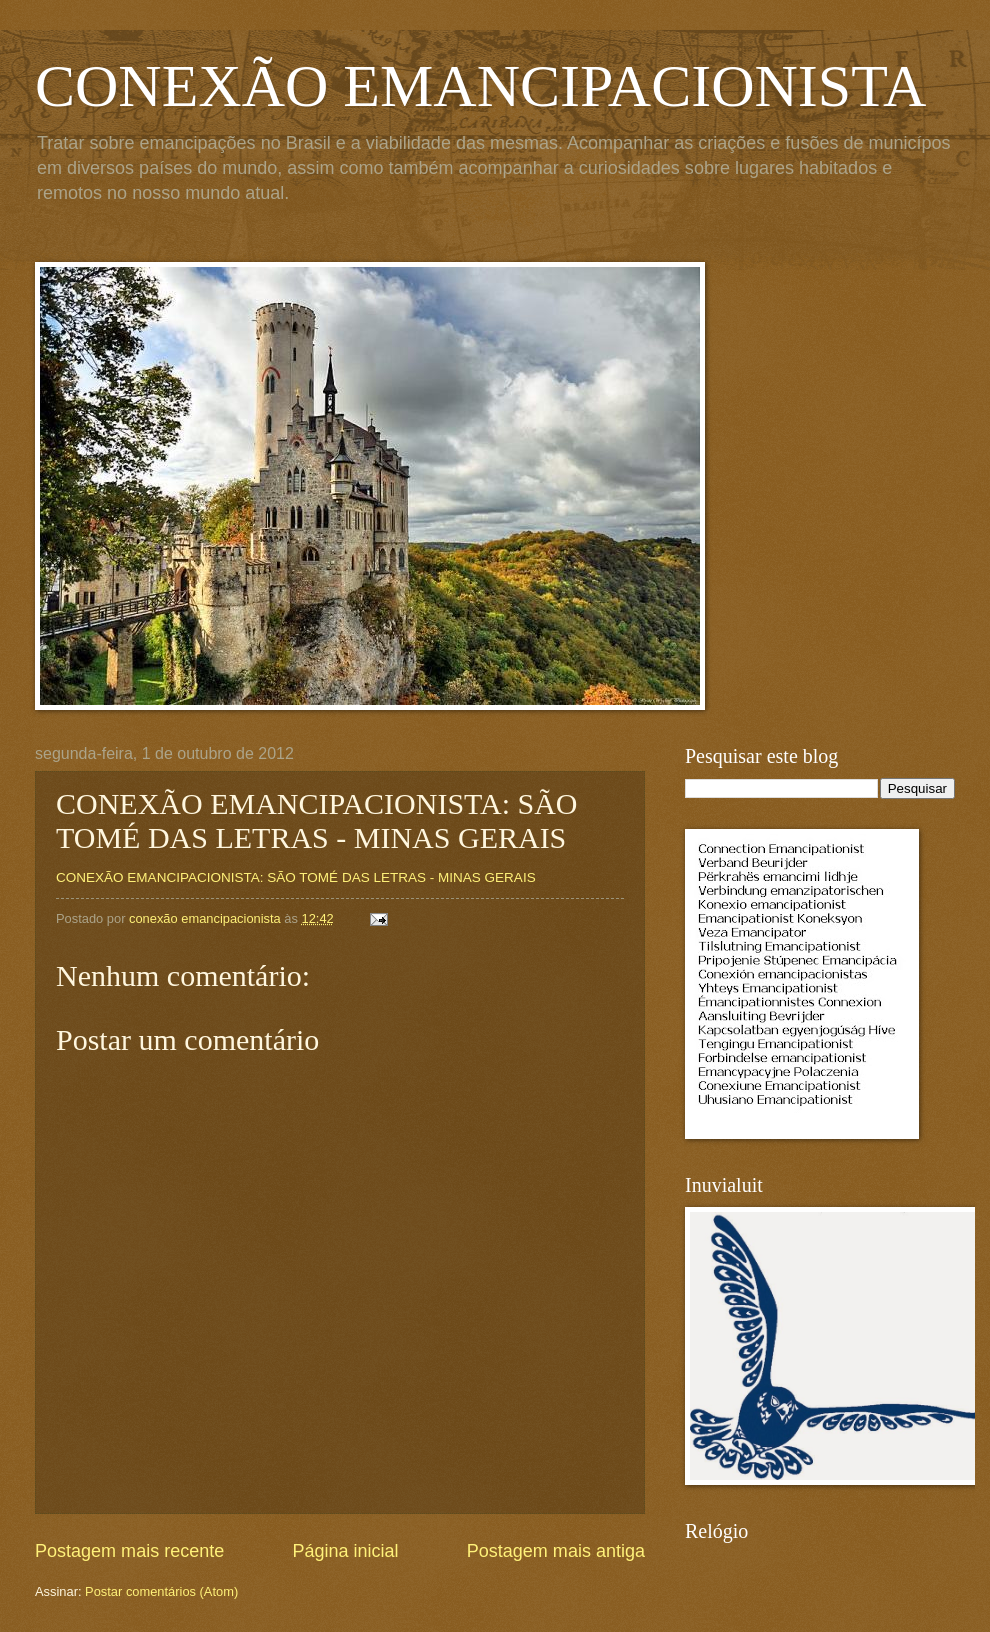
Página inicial (345, 1551)
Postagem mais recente (129, 1551)
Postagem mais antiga (556, 1551)
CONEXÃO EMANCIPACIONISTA (480, 86)
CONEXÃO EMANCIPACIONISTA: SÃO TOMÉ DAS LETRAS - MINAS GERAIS (296, 877)
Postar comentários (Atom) (161, 1591)
